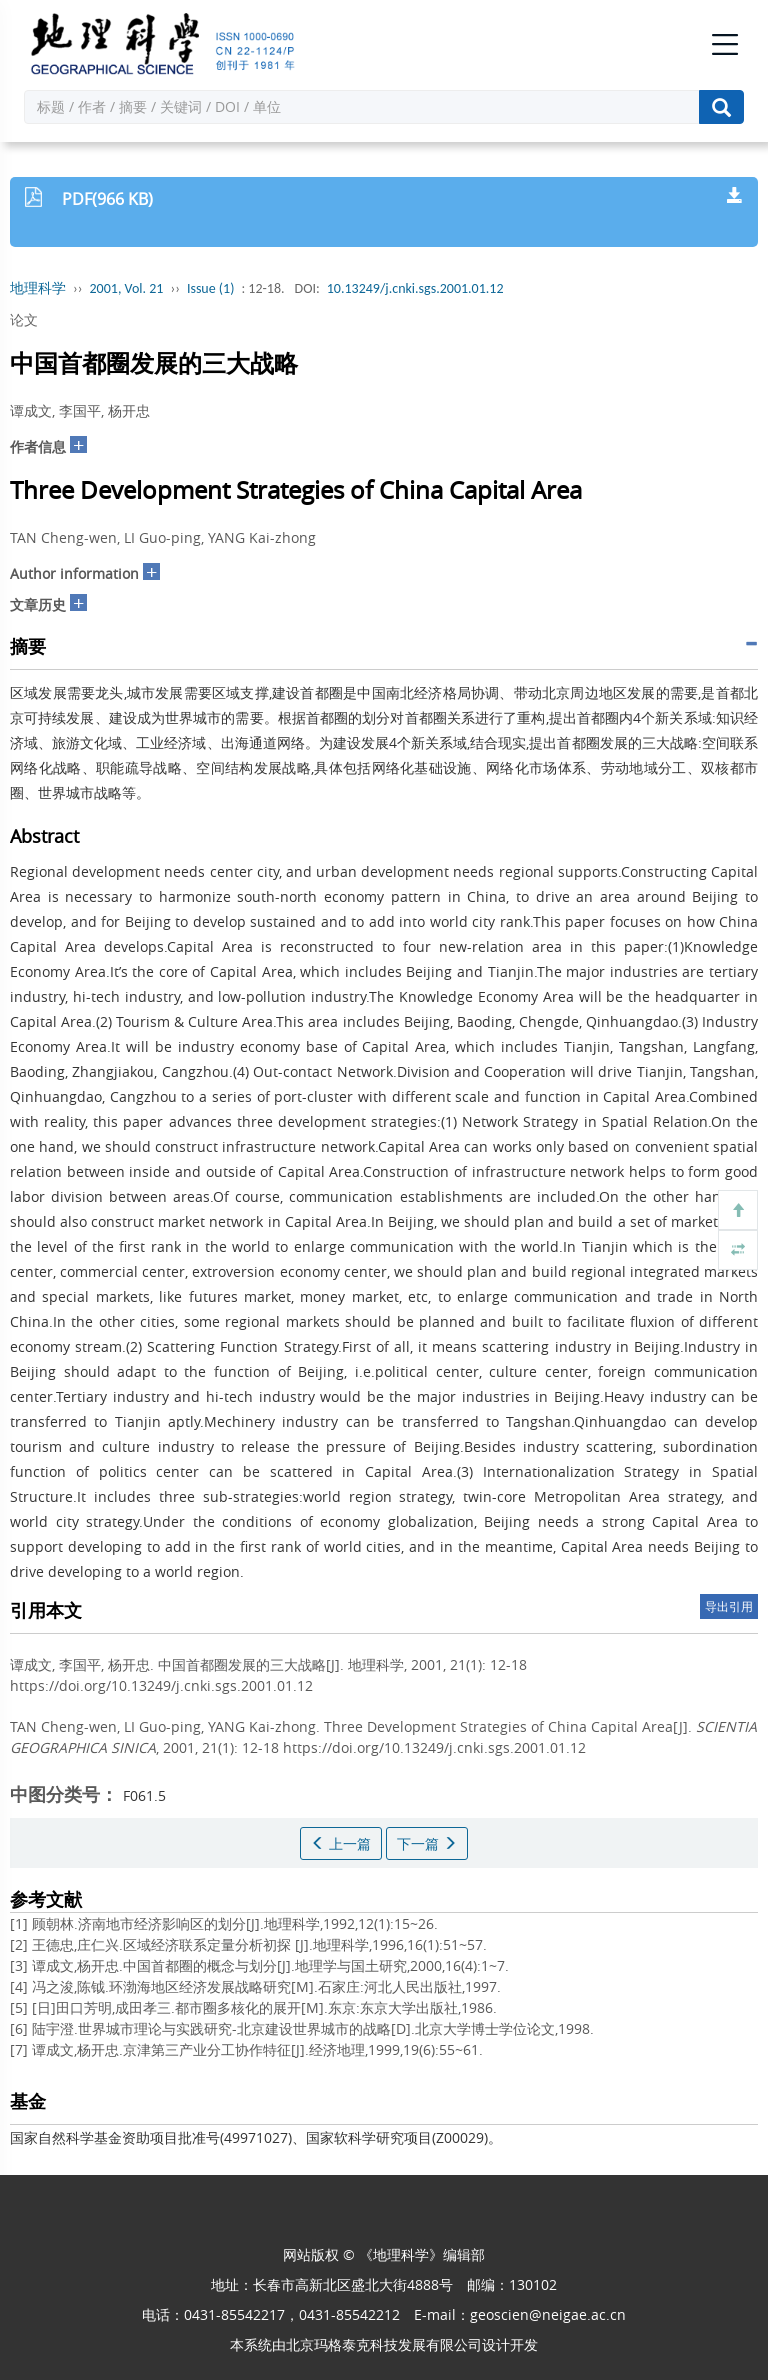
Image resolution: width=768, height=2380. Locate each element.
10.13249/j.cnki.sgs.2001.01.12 (415, 288)
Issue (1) (211, 288)
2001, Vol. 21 (127, 288)
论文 (24, 319)
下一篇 (427, 1843)
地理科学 (38, 288)
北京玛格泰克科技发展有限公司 (384, 2344)
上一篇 (341, 1843)
